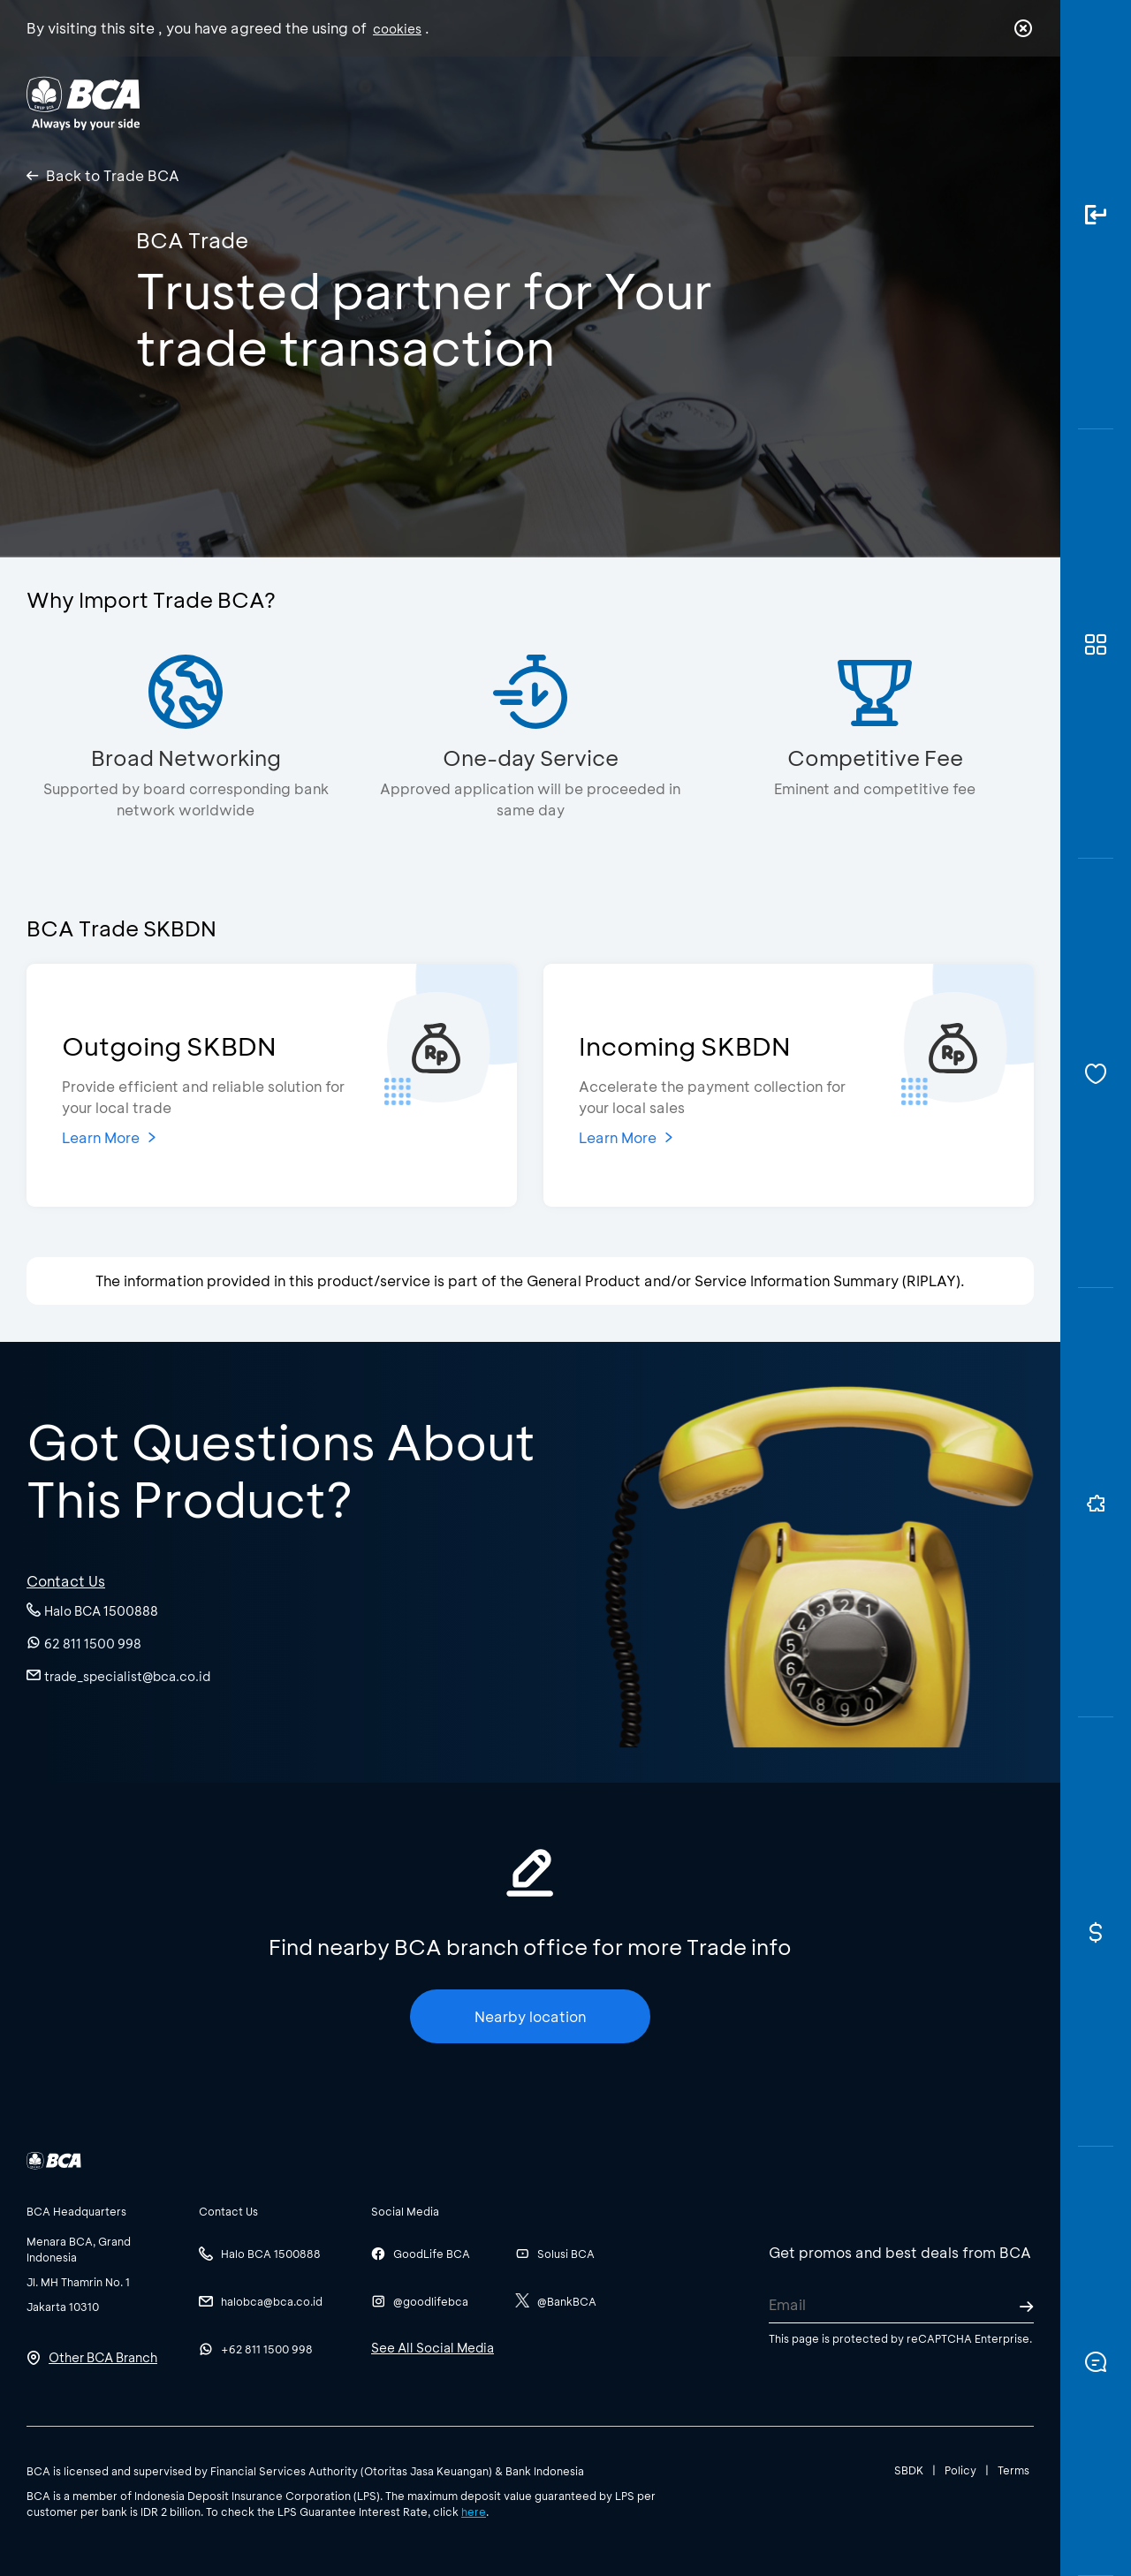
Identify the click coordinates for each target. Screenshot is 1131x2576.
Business (506, 102)
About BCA (631, 102)
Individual (388, 102)
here (473, 2511)
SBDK (908, 2470)
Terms (1013, 2470)
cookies (397, 28)
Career (750, 102)
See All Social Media (432, 2347)
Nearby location (530, 2016)
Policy (960, 2470)
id (987, 103)
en (1018, 103)
